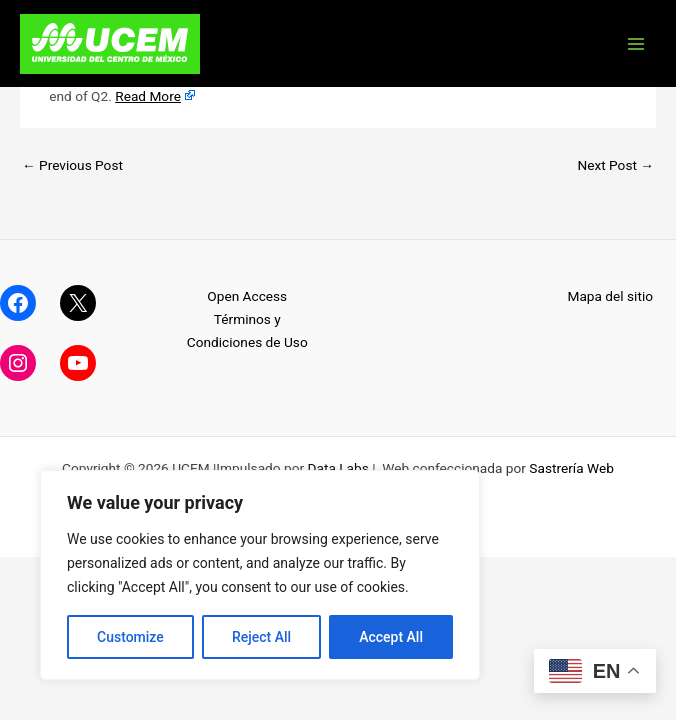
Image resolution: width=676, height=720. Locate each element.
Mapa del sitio (610, 296)
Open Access (247, 296)
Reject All (261, 637)
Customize (130, 637)
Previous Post (72, 165)
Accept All (391, 637)
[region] (260, 575)
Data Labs (338, 468)
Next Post (615, 165)
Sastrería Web (571, 468)
